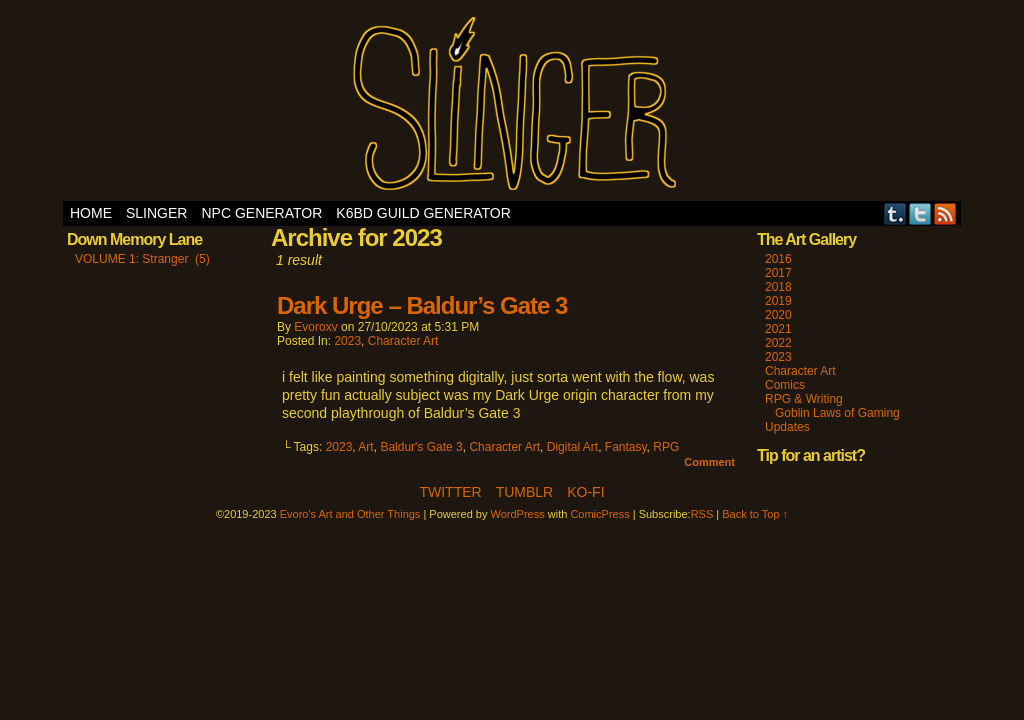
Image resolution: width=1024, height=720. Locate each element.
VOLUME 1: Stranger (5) (142, 259)
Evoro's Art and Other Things (512, 105)
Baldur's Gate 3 (421, 447)
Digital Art (572, 447)
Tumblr (895, 213)
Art (365, 447)
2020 (778, 315)
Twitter (920, 213)
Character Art (403, 341)
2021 (778, 329)
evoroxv (315, 327)
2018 (778, 287)
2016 (778, 259)
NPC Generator (261, 213)
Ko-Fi (585, 492)
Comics (785, 385)
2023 (347, 341)
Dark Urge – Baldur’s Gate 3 (422, 305)
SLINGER (156, 213)
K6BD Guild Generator (423, 213)
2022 (778, 343)
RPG (666, 447)
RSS (945, 213)
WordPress (518, 514)
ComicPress (599, 514)
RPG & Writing (804, 399)
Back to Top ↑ (755, 514)
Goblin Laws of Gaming (837, 413)
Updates (787, 427)
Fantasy (626, 447)
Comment (709, 462)
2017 (778, 273)
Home (91, 213)
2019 (778, 301)
